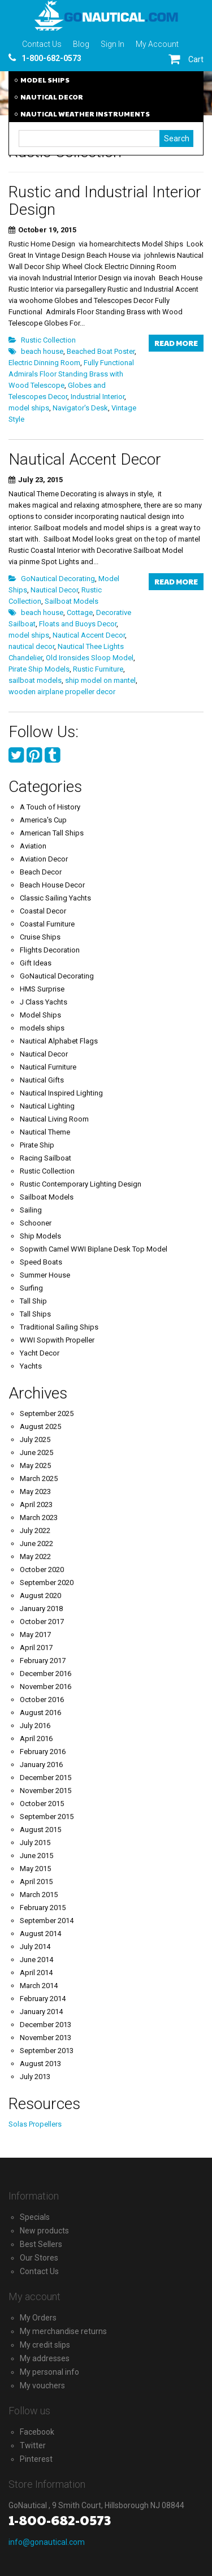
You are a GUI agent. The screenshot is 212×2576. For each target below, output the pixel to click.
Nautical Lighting (47, 1106)
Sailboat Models (71, 601)
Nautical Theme (45, 1132)
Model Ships (40, 1015)
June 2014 (36, 1959)
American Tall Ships (52, 833)
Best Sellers (41, 2244)
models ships (42, 1028)
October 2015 (42, 1803)
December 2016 (45, 1673)
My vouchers (42, 2385)
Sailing (31, 1210)
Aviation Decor (44, 859)
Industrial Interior (97, 396)
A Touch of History (50, 807)
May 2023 (35, 1491)
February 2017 (43, 1660)
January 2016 (41, 1764)
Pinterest (36, 2459)
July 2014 (35, 1946)
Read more (176, 343)
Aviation (33, 846)
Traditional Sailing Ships (59, 1327)
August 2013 (40, 2063)
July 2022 (35, 1530)
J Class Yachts (43, 1002)
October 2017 (42, 1621)
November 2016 (45, 1686)
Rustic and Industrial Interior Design (104, 201)
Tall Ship (33, 1301)
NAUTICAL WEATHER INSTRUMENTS (85, 113)
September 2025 (46, 1413)
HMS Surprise (42, 989)
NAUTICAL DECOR (51, 96)
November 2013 (45, 2037)
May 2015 (35, 1868)
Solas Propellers (35, 2124)
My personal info (49, 2371)
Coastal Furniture (47, 924)
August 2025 (40, 1426)
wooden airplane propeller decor (61, 691)
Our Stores (39, 2257)
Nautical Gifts (42, 1080)
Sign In (112, 44)
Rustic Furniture (98, 669)
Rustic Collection (48, 340)
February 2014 (43, 1998)
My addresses (45, 2358)
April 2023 (36, 1504)
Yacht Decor (39, 1353)
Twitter (33, 2445)
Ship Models (40, 1236)
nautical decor (31, 646)
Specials (35, 2217)
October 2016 (42, 1699)
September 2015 (46, 1816)
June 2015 (36, 1855)
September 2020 (46, 1582)
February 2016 (43, 1751)
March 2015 (39, 1894)
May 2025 (35, 1465)
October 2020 (42, 1569)
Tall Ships (35, 1314)
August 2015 (40, 1829)
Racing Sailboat (45, 1158)
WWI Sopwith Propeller (57, 1340)
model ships (28, 408)
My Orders (38, 2317)
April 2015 (36, 1881)
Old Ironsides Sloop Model (89, 657)
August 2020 (40, 1595)
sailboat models (35, 680)
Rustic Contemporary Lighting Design (80, 1184)
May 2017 (35, 1634)
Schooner (35, 1223)
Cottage (80, 612)
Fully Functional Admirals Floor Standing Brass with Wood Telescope (71, 373)
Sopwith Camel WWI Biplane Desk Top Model (93, 1249)
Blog (81, 44)
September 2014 (46, 1920)
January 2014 (41, 2011)
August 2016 (40, 1712)
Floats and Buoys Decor (77, 624)
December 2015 (45, 1777)
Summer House (45, 1275)
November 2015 (45, 1790)
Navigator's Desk (80, 408)
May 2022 (35, 1556)
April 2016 (36, 1738)
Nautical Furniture (48, 1067)
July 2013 (35, 2076)
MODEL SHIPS (45, 79)
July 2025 (35, 1439)
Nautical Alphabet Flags (59, 1041)
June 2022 (36, 1543)
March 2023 (39, 1517)
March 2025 (39, 1478)
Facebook (37, 2431)
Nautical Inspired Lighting (61, 1093)
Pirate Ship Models (39, 669)
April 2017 (36, 1647)
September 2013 (46, 2050)
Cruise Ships (40, 937)
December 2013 (45, 2024)
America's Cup (43, 820)
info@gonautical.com (46, 2542)
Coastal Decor (43, 911)
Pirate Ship (37, 1145)
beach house (42, 351)
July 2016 (35, 1725)
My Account (157, 44)
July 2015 (35, 1842)
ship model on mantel (100, 680)
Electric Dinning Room (44, 362)
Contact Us (42, 44)
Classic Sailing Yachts (55, 898)
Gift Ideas (35, 963)
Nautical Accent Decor (84, 459)
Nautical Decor (54, 590)
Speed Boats (41, 1262)
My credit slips (45, 2344)
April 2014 (36, 1972)
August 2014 (40, 1933)
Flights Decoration (50, 950)
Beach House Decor (52, 885)
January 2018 (41, 1608)
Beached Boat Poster (101, 351)
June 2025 (36, 1452)
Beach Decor (41, 872)
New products (44, 2230)
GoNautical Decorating (58, 578)
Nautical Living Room (54, 1119)
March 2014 (39, 1985)
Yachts (31, 1366)
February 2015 (43, 1907)
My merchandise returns (63, 2331)
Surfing (31, 1288)
